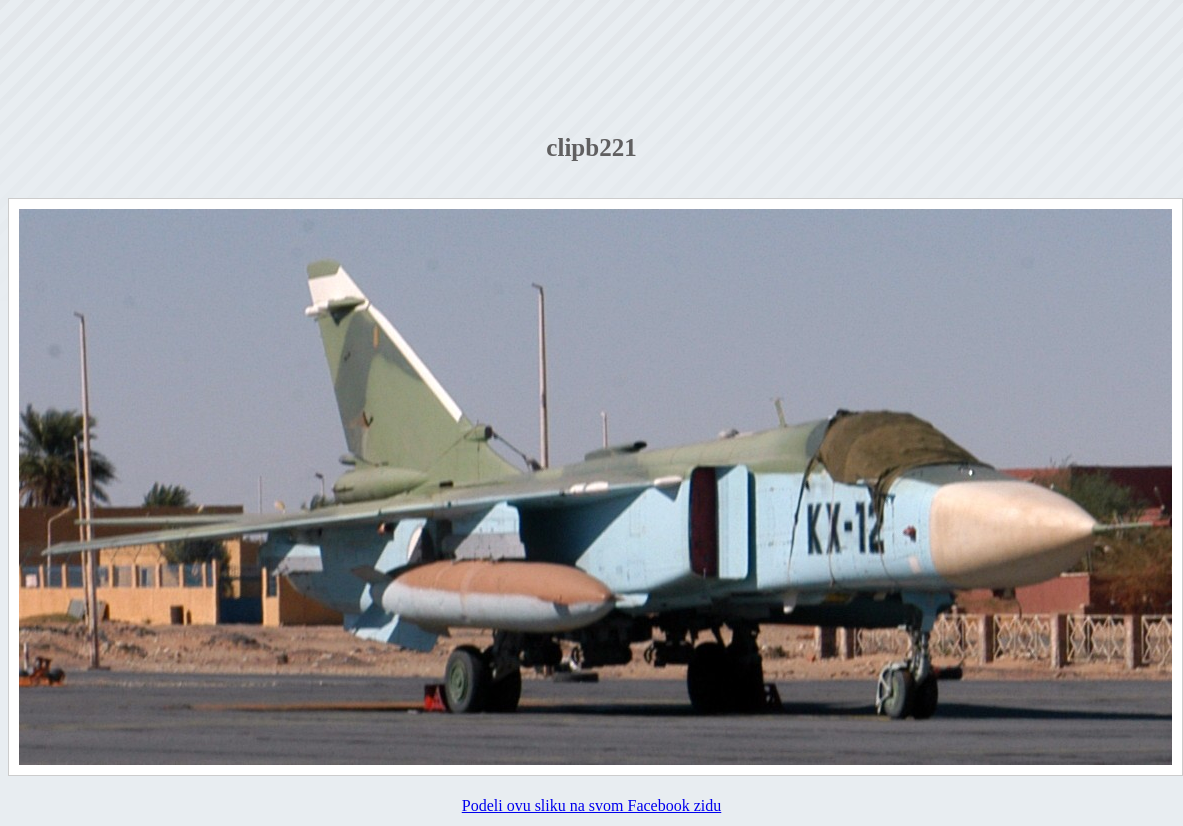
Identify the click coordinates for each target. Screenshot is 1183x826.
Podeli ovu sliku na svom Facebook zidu (592, 805)
